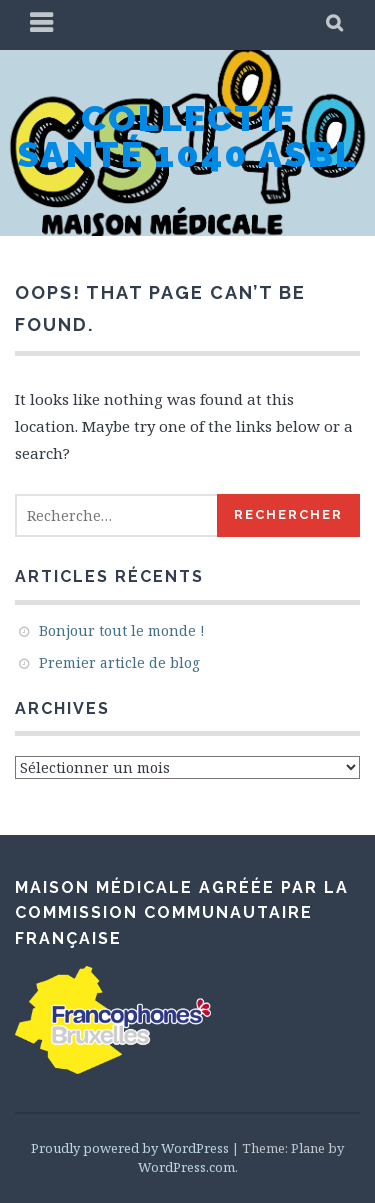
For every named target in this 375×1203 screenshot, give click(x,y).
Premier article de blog (119, 662)
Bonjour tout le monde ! (122, 630)
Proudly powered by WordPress (130, 1148)
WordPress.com (186, 1167)
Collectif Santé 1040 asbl (187, 136)
